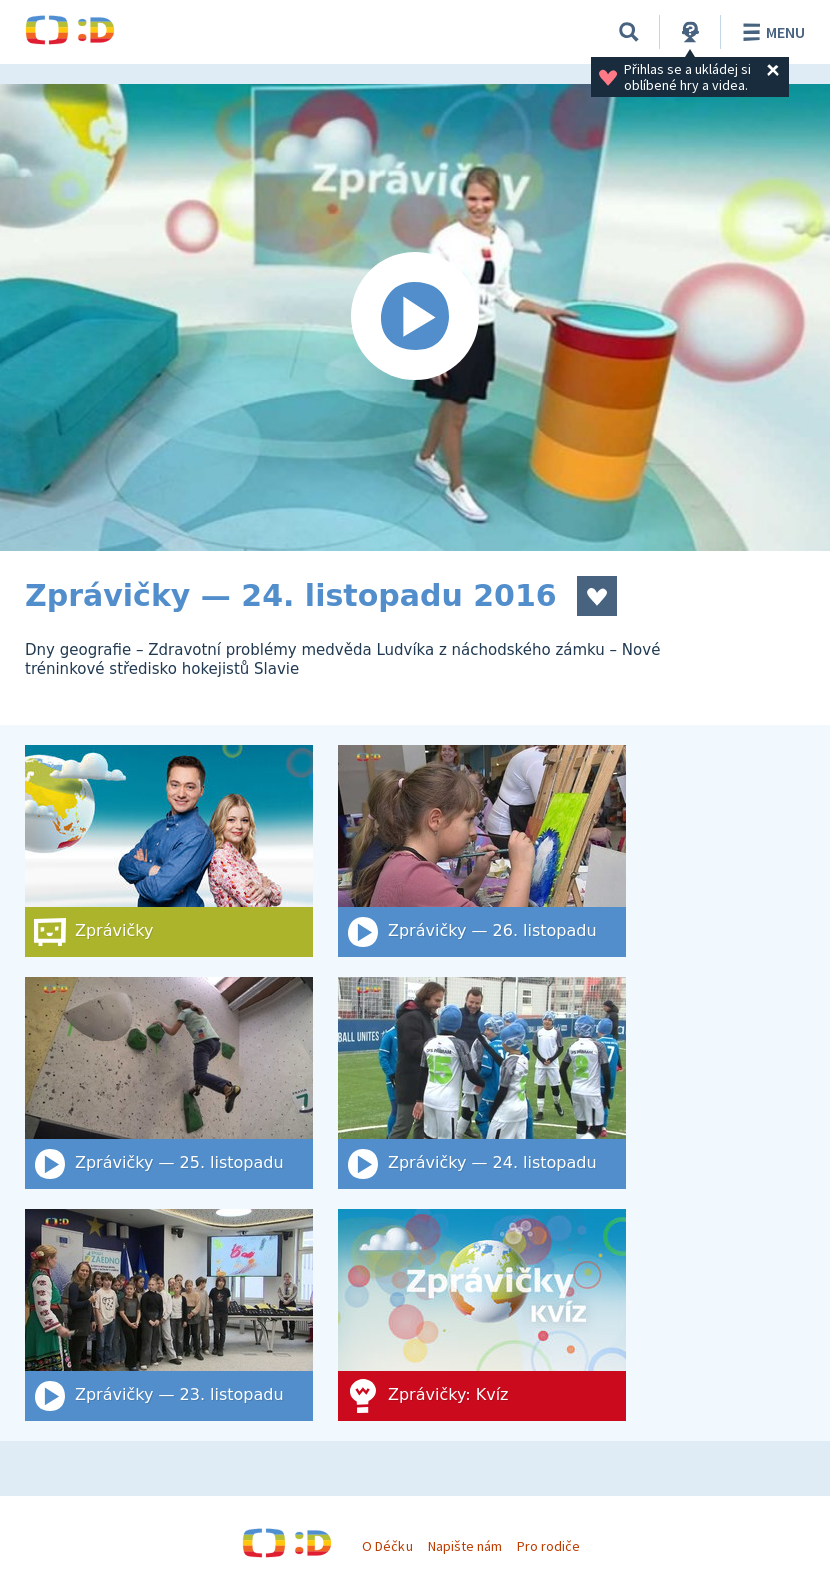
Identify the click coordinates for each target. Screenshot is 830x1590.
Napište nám (465, 1546)
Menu (770, 32)
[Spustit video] (415, 317)
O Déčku (387, 1546)
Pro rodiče (548, 1546)
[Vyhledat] (629, 32)
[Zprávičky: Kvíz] (482, 1315)
